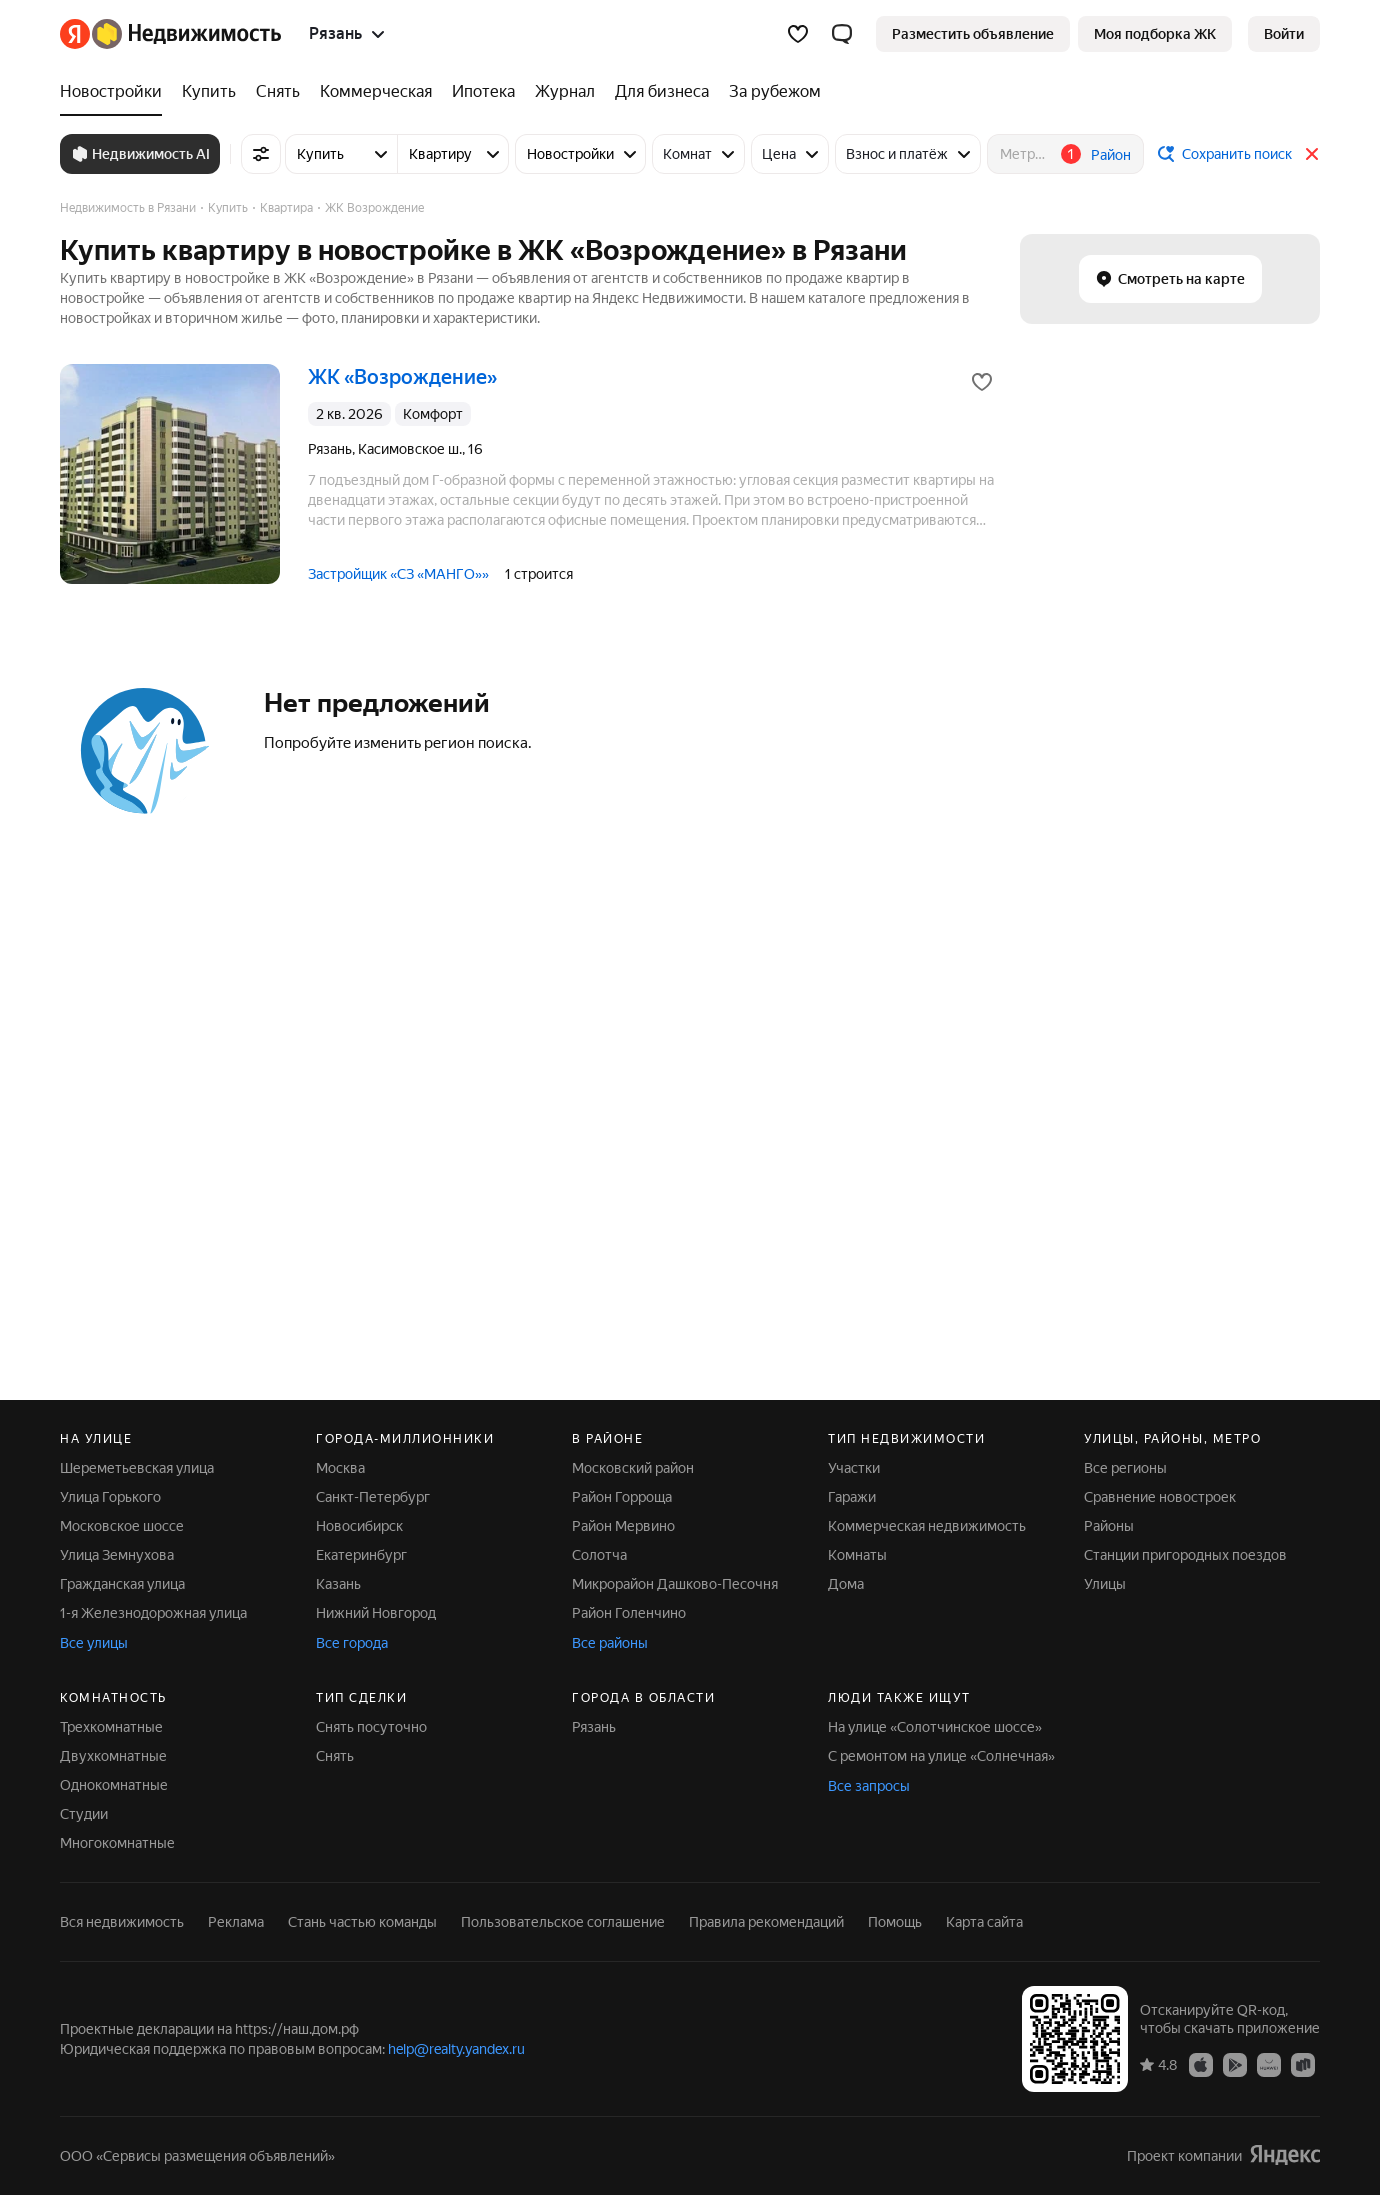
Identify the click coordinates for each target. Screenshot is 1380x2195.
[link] (1284, 34)
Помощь (895, 1922)
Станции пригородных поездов (1185, 1555)
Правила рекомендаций (766, 1922)
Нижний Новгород (376, 1613)
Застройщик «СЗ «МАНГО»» (398, 574)
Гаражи (852, 1497)
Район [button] (1111, 155)
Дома (846, 1584)
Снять (335, 1756)
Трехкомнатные (111, 1727)
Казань (338, 1584)
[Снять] (278, 92)
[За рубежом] (770, 92)
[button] (842, 34)
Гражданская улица (122, 1584)
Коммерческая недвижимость (927, 1526)
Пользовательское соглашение (563, 1922)
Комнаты (857, 1555)
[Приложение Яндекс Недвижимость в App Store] (1201, 2064)
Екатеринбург (361, 1555)
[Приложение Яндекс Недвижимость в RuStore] (1303, 2064)
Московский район (633, 1468)
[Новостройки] (116, 92)
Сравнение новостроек (1160, 1497)
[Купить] (209, 92)
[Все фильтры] (261, 154)
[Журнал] (565, 92)
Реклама (236, 1922)
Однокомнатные (114, 1785)
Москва (340, 1468)
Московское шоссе (122, 1526)
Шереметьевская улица (137, 1468)
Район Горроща (622, 1497)
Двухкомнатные (113, 1756)
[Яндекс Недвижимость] (186, 34)
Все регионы (1125, 1468)
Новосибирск (359, 1526)
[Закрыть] (1312, 154)
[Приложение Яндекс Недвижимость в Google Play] (1235, 2064)
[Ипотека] (483, 92)
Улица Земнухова (117, 1555)
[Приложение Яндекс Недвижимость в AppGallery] (1269, 2064)
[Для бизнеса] (662, 92)
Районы (1109, 1526)
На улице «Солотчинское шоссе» (935, 1727)
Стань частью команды (362, 1922)
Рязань (594, 1727)
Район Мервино (623, 1526)
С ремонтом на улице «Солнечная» (941, 1756)
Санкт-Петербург (373, 1497)
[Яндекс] (75, 34)
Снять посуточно (371, 1727)
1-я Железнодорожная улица (153, 1613)
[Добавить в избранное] (982, 382)
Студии (84, 1814)
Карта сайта (984, 1922)
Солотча (599, 1555)
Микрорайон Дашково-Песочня (675, 1584)
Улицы (1105, 1584)
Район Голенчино (629, 1613)
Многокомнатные (117, 1843)
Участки (854, 1468)
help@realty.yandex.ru (456, 2049)
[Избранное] (798, 34)
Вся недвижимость (122, 1922)
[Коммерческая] (376, 92)
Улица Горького (110, 1497)
